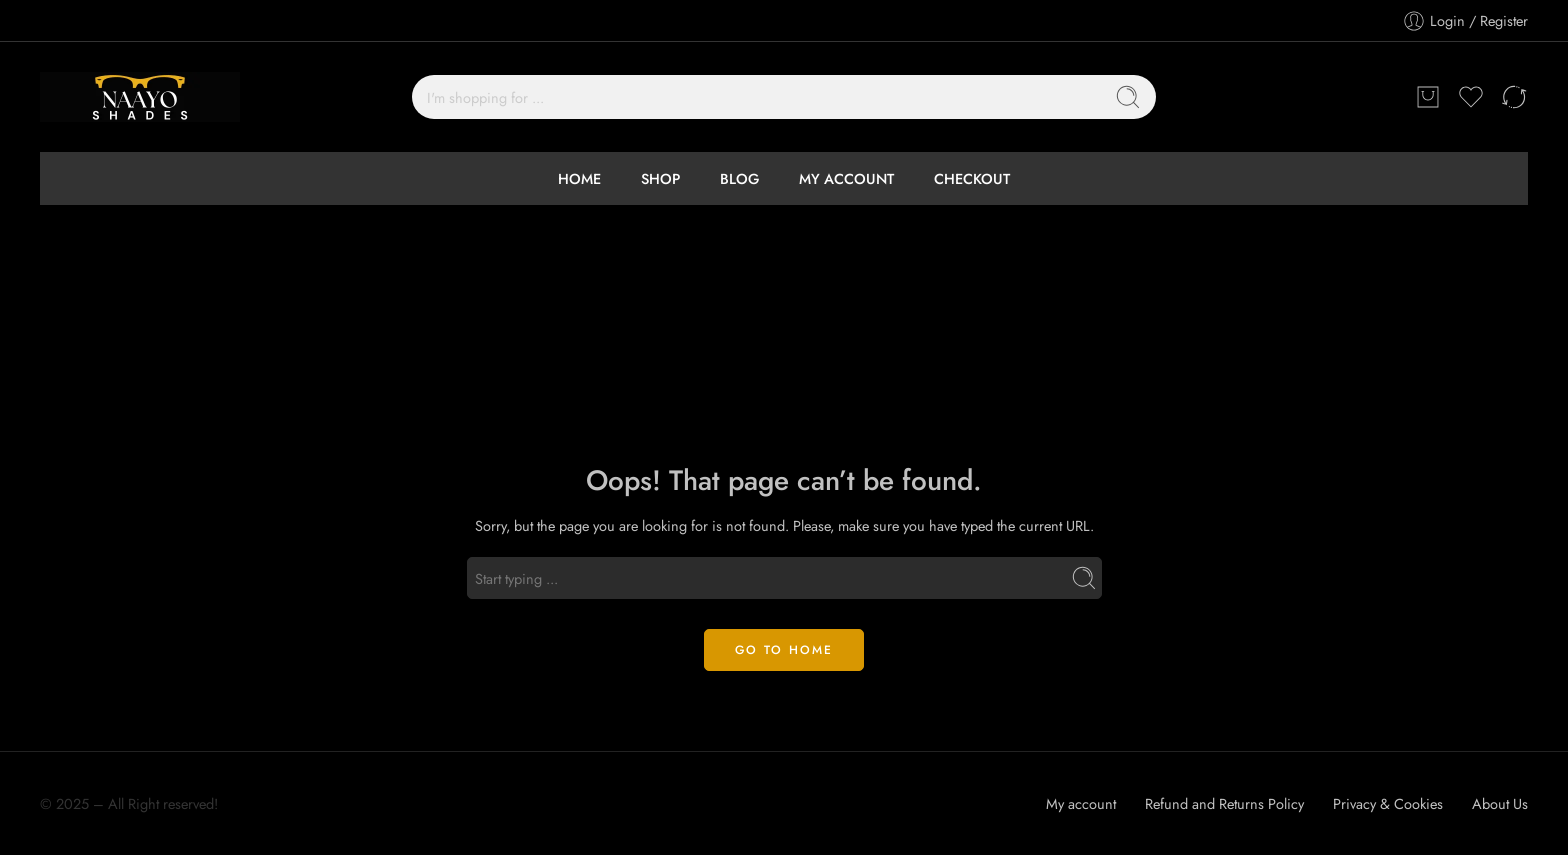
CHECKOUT (972, 178)
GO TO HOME (784, 650)
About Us (1500, 803)
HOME (579, 178)
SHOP (660, 178)
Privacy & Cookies (1388, 803)
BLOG (739, 178)
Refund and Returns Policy (1224, 803)
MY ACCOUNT (846, 178)
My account (1081, 803)
